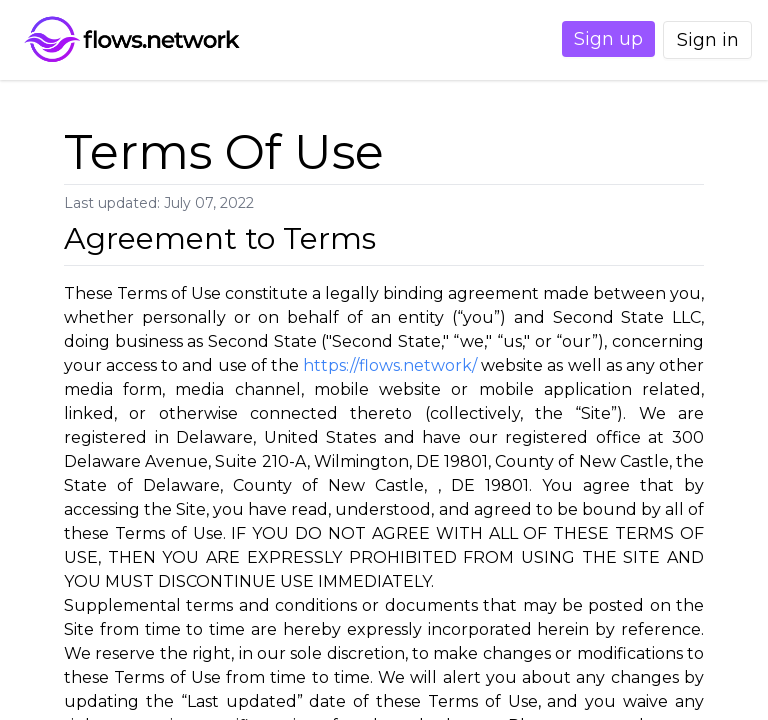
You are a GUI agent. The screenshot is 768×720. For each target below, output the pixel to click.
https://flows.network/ (390, 365)
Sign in (700, 40)
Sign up (585, 39)
